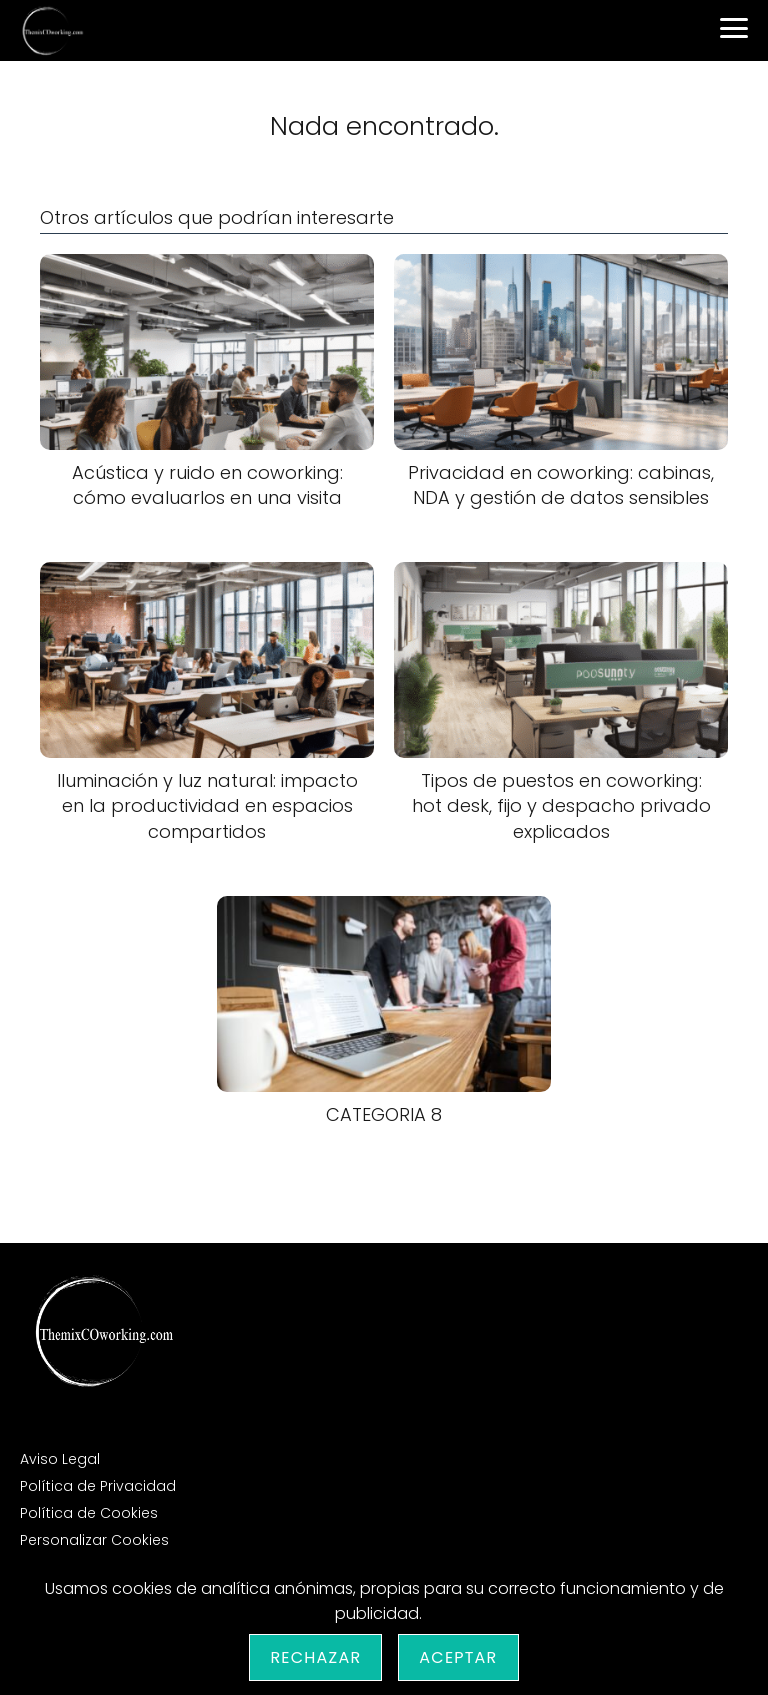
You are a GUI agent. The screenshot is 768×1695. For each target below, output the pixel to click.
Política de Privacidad (98, 1486)
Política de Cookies (89, 1513)
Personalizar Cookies (94, 1540)
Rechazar (315, 1657)
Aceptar (458, 1657)
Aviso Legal (60, 1459)
